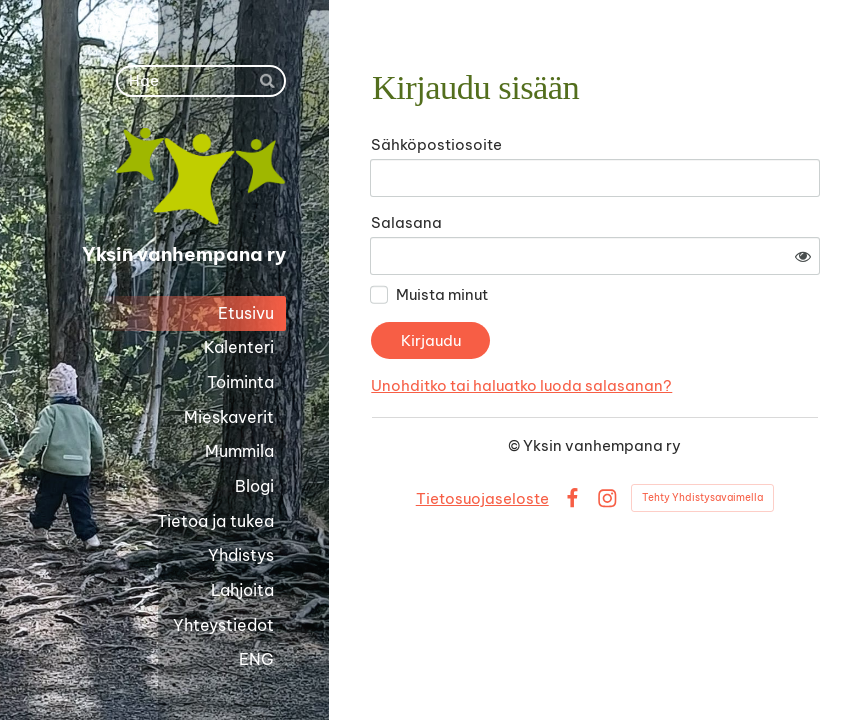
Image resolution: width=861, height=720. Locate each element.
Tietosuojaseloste (482, 498)
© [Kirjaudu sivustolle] (515, 445)
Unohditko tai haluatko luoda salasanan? (521, 385)
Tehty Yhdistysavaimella (702, 497)
